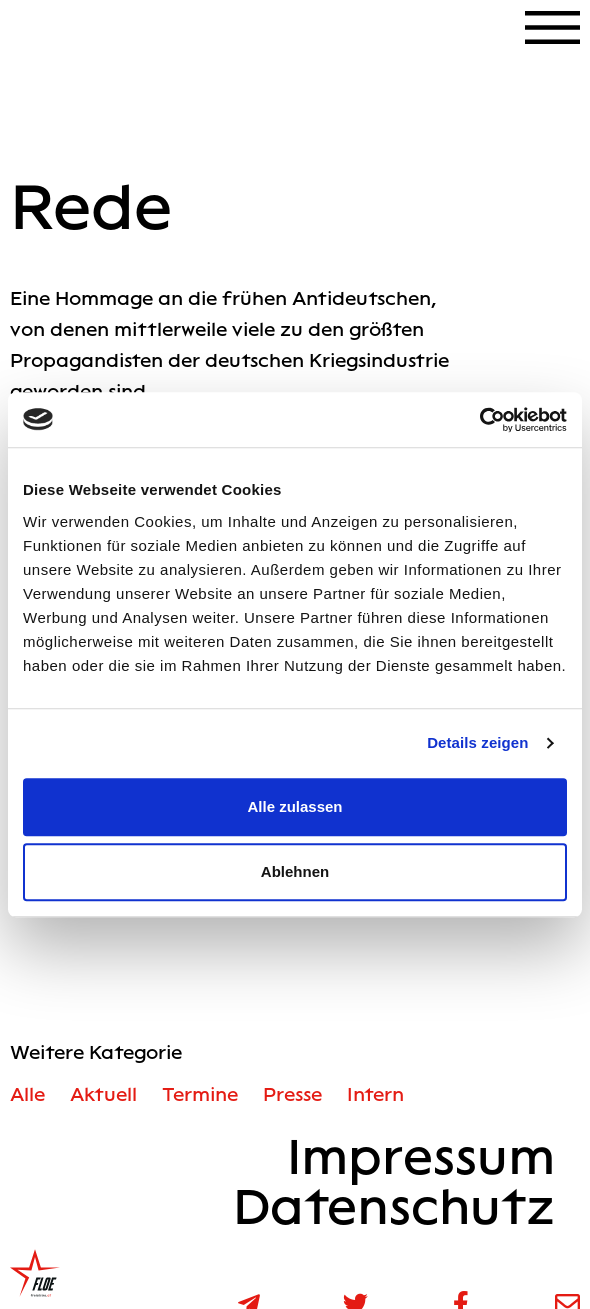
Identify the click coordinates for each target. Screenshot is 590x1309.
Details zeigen (477, 742)
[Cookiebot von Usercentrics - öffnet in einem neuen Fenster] (479, 420)
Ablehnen (295, 871)
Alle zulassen (294, 806)
